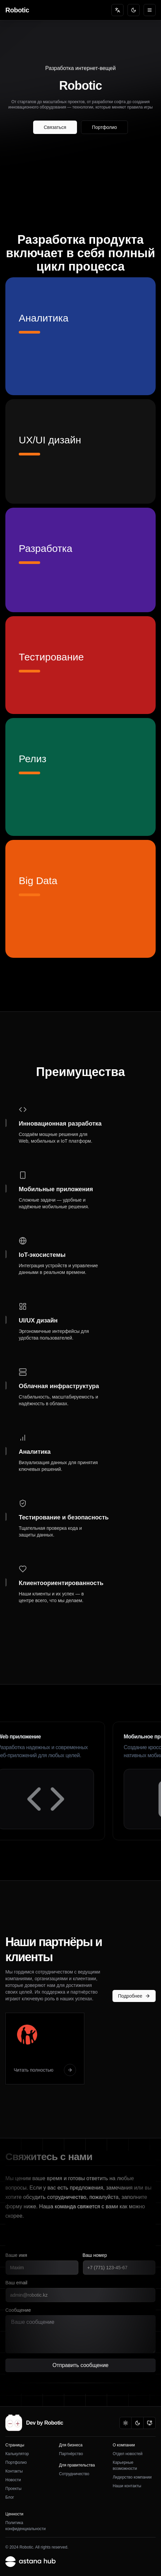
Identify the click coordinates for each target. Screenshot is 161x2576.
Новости (13, 2480)
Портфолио (104, 127)
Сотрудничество (74, 2474)
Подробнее (134, 1996)
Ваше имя (16, 2255)
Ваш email (16, 2282)
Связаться (55, 127)
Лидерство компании (132, 2477)
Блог (9, 2497)
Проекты (13, 2488)
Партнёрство (71, 2453)
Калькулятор (17, 2453)
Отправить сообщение (80, 2367)
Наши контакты (127, 2486)
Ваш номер (95, 2255)
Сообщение (18, 2310)
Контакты (14, 2471)
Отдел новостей (128, 2453)
